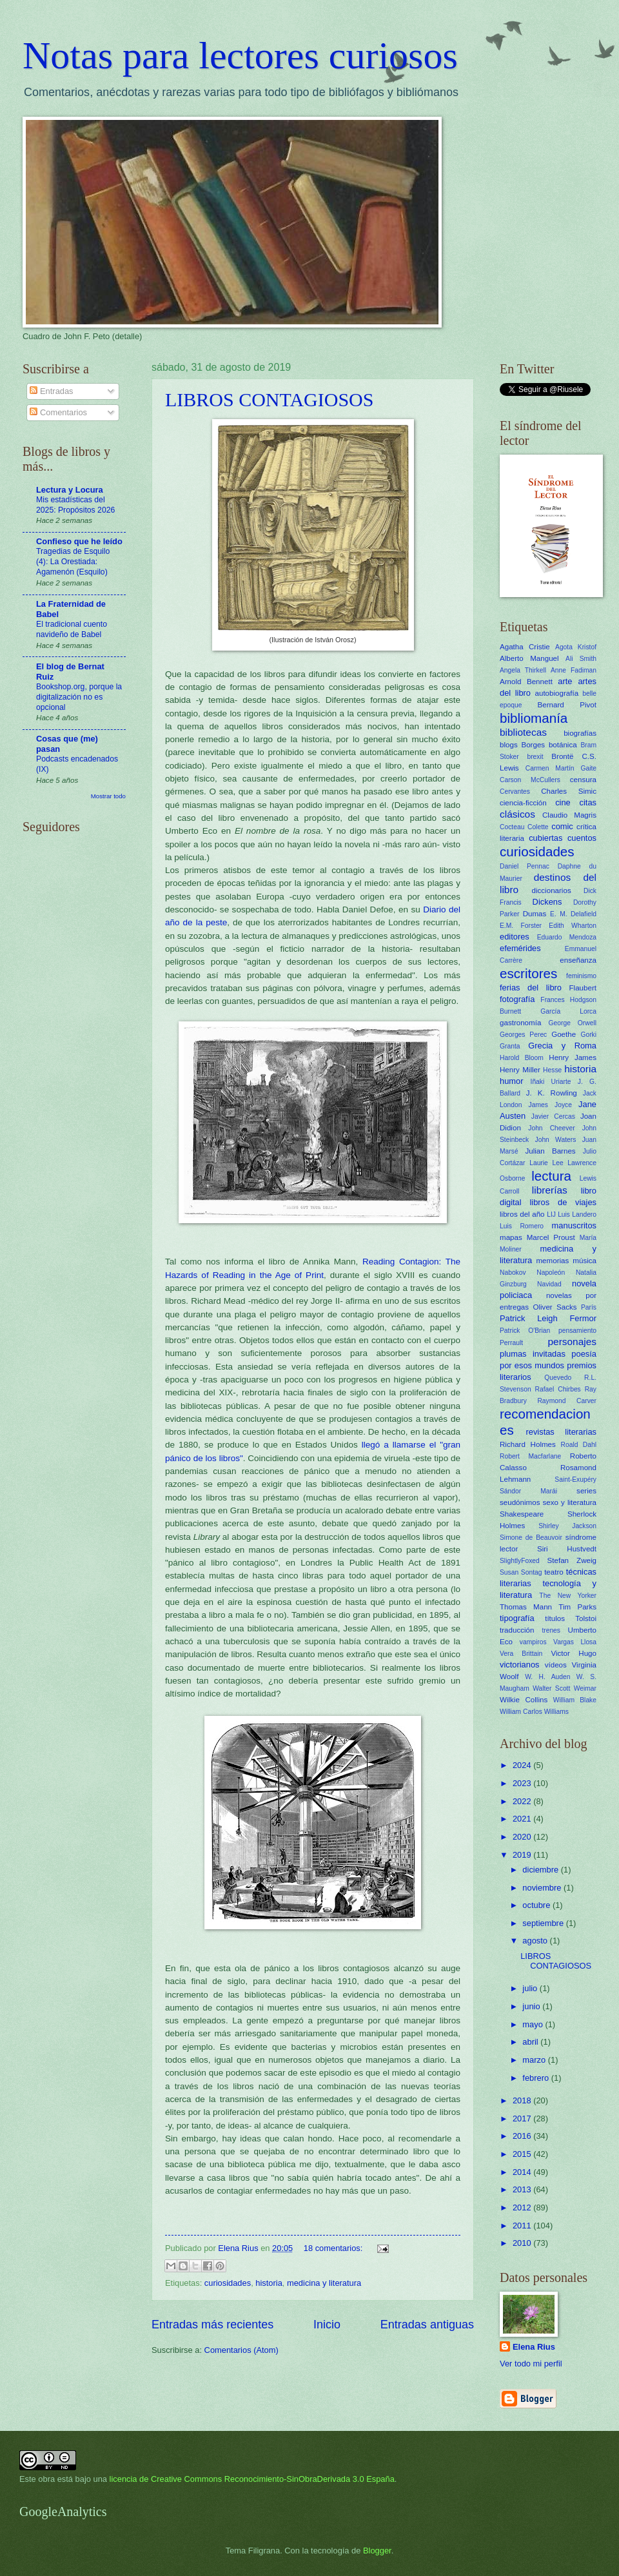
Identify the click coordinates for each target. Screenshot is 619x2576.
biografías (580, 733)
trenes (551, 1630)
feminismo (581, 975)
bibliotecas (523, 732)
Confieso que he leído (79, 541)
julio (530, 1988)
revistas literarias (561, 1432)
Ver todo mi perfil (531, 2363)
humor (512, 1081)
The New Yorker (567, 1595)
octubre (537, 1905)
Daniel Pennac (524, 866)
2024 (523, 1765)
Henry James (572, 1057)
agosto (535, 1940)
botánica (563, 745)
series (586, 1491)
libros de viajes (562, 1202)
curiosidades (227, 2283)
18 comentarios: (334, 2248)
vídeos (556, 1665)
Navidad (549, 1284)
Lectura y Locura (69, 490)
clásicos (517, 814)
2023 (523, 1783)
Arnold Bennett (526, 681)
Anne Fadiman (573, 670)
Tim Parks (577, 1607)
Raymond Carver (566, 1400)
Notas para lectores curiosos (240, 55)
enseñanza (578, 960)
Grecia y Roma (562, 1045)
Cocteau (512, 827)
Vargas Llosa (574, 1642)
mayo (533, 2024)
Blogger (377, 2550)
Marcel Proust (551, 1237)
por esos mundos (532, 1365)
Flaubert (582, 988)
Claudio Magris (569, 815)
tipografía (517, 1618)
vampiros (533, 1642)
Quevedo (557, 1377)
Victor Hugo (573, 1653)
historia (268, 2283)
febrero (536, 2078)
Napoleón (550, 1272)
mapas (511, 1237)
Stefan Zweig (571, 1560)
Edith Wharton (572, 925)
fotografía (517, 999)
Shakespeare (522, 1514)
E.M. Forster (521, 925)
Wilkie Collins (523, 1700)
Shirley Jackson (567, 1525)
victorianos (520, 1664)
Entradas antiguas (427, 2324)
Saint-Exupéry (575, 1479)
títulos (555, 1618)
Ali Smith (580, 658)
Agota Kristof (575, 647)
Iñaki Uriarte (551, 1081)
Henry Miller (520, 1070)
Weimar (585, 1688)
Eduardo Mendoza (566, 937)
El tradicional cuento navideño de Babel (71, 629)
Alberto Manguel (529, 658)
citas (588, 802)
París (588, 1307)
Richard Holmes (528, 1444)
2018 (523, 2100)
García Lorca (568, 1011)
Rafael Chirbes (558, 1389)
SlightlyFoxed (520, 1560)
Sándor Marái (528, 1491)
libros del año (522, 1214)
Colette (538, 827)
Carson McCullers (530, 779)
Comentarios (58, 412)
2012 (523, 2207)
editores (514, 936)
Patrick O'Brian (525, 1330)
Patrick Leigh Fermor (548, 1318)
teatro (554, 1572)
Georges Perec (523, 1034)
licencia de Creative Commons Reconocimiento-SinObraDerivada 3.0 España (252, 2479)
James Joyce (550, 1104)
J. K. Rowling (551, 1093)
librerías (549, 1190)
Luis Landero (577, 1214)
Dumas (535, 914)
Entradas (51, 391)
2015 (523, 2154)
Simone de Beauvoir (531, 1537)
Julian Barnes (550, 1151)
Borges (533, 745)
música (584, 1260)
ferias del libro (531, 987)
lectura (551, 1175)
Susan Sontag (521, 1572)
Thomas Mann (526, 1607)
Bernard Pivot (567, 705)
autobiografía (557, 693)
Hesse (552, 1070)
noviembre (543, 1888)
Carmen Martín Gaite (561, 768)
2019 (523, 1855)
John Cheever (551, 1128)
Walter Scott (551, 1688)
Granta (510, 1046)
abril (531, 2042)
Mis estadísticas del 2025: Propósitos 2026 (75, 505)
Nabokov (513, 1272)
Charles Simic (568, 791)
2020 (523, 1837)
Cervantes (515, 791)
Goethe (563, 1034)
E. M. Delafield (573, 914)
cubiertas (545, 838)
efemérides (520, 948)
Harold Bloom (522, 1057)
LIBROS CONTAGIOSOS (269, 399)
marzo (534, 2060)
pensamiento (577, 1330)
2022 (523, 1801)
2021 (523, 1819)
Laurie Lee (546, 1162)
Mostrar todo (108, 796)
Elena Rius (534, 2347)
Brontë (562, 756)
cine (563, 802)
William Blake (574, 1700)
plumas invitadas (532, 1354)
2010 (523, 2243)
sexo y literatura (569, 1502)
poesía (583, 1354)
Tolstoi (585, 1618)
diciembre (541, 1869)
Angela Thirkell (523, 670)
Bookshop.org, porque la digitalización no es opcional (79, 697)
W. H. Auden (547, 1676)
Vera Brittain (521, 1653)
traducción (517, 1630)
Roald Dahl (578, 1444)
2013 (523, 2189)
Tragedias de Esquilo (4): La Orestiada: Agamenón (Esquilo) (73, 561)
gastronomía (520, 1023)
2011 (523, 2225)
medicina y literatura (324, 2283)
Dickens (547, 902)
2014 (523, 2172)
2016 (523, 2136)
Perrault (511, 1342)
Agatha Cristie (525, 647)
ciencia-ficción (523, 803)
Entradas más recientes (212, 2324)
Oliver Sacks (554, 1307)
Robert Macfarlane (530, 1456)
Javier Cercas (553, 1116)
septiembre (543, 1923)
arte (565, 681)
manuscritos (574, 1225)
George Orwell (572, 1023)
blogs (509, 745)
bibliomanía (533, 718)
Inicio (326, 2324)
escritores (528, 973)
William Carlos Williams (534, 1711)
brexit (535, 756)
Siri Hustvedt (566, 1549)
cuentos (581, 838)
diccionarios (551, 890)
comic (562, 826)
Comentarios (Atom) (241, 2350)
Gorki (588, 1034)
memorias (552, 1260)
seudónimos (520, 1502)
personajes (571, 1341)
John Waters (555, 1139)
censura (583, 779)
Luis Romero (522, 1226)
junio (532, 2006)
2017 (523, 2118)
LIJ (551, 1214)
